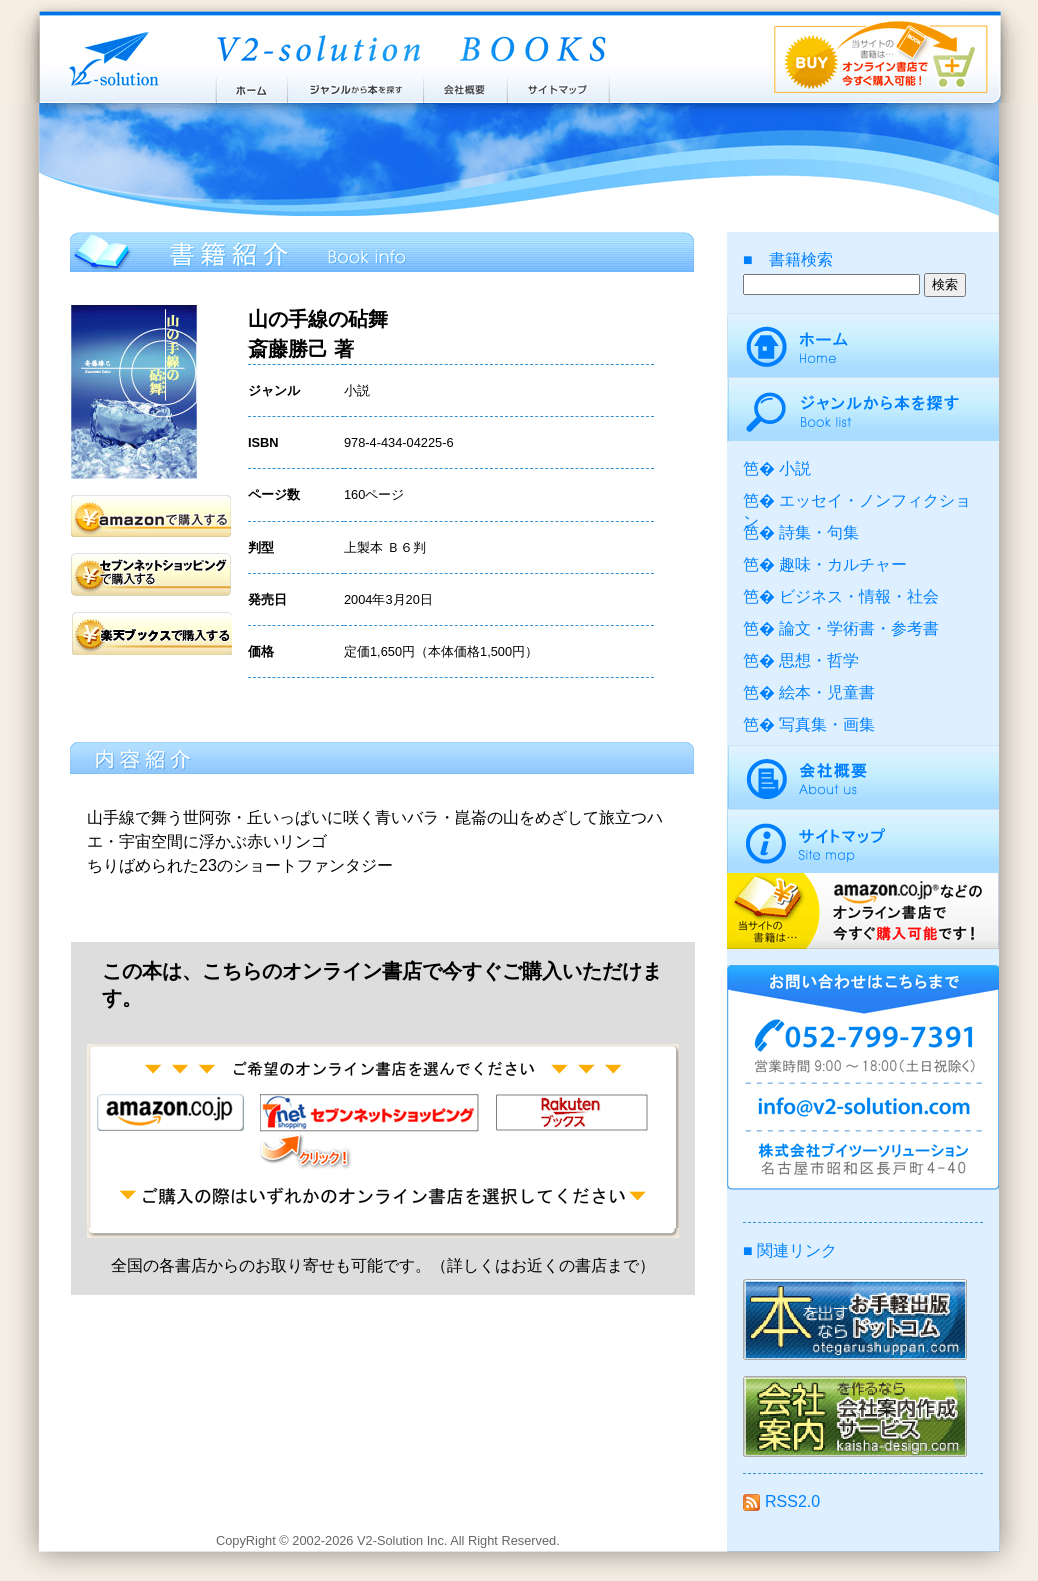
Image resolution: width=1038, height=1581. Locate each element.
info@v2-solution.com (863, 1110)
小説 (795, 468)
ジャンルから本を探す (355, 85)
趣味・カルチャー (843, 564)
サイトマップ (559, 85)
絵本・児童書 (827, 692)
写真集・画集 (827, 724)
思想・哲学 (819, 660)
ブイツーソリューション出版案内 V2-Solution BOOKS (410, 50)
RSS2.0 (781, 1501)
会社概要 (465, 85)
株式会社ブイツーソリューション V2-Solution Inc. (110, 57)
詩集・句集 (819, 532)
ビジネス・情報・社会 (859, 596)
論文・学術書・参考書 (859, 628)
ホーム (250, 85)
